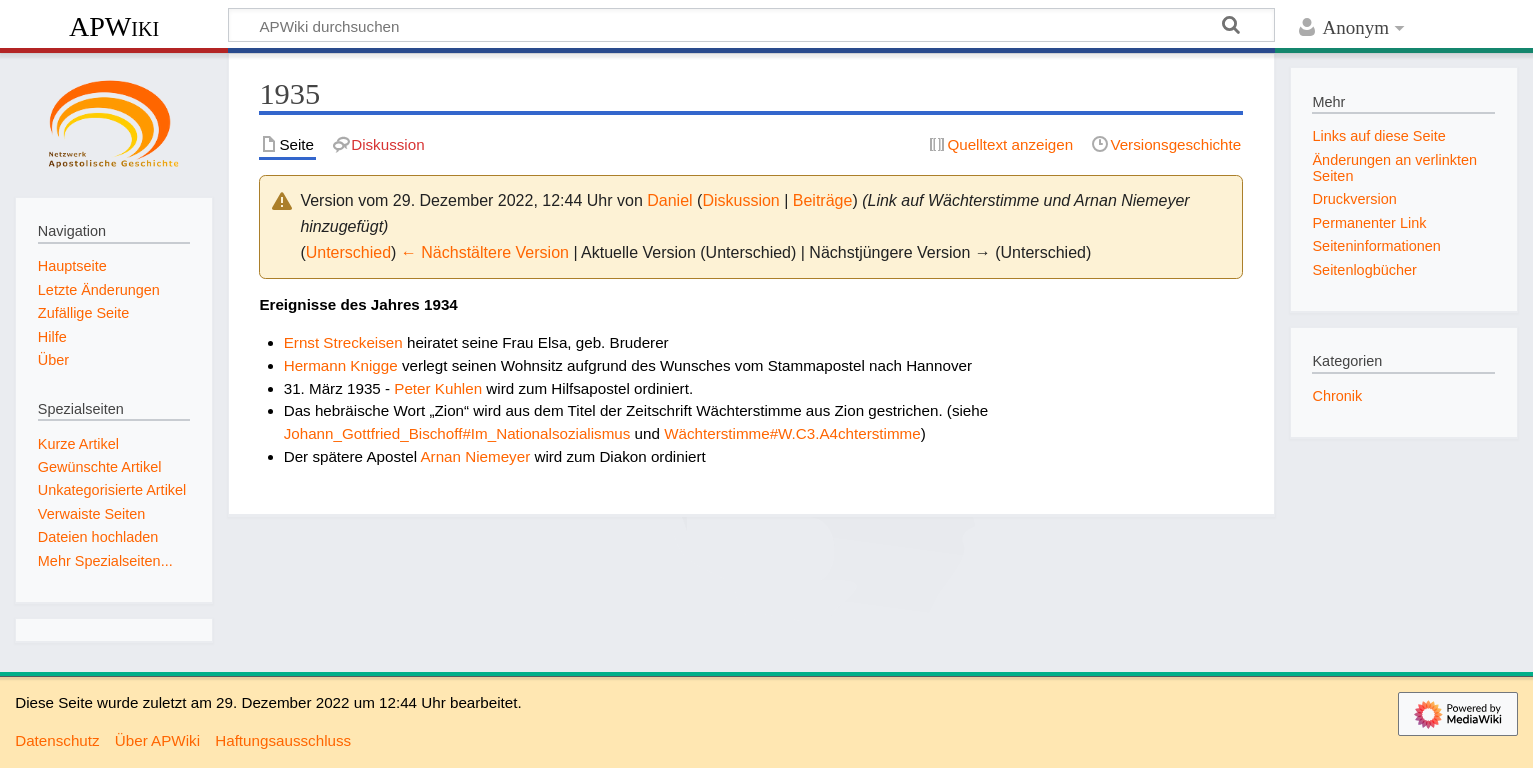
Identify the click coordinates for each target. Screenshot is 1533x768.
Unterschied (348, 252)
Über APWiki (157, 740)
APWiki (114, 26)
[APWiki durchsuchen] (751, 25)
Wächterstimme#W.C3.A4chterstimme (792, 433)
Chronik (1337, 396)
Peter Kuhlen (438, 388)
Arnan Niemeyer (475, 456)
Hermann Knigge (341, 365)
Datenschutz (57, 740)
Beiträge (823, 200)
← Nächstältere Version (485, 252)
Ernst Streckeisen (343, 342)
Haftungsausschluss (283, 740)
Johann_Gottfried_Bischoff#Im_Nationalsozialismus (457, 433)
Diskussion (740, 200)
